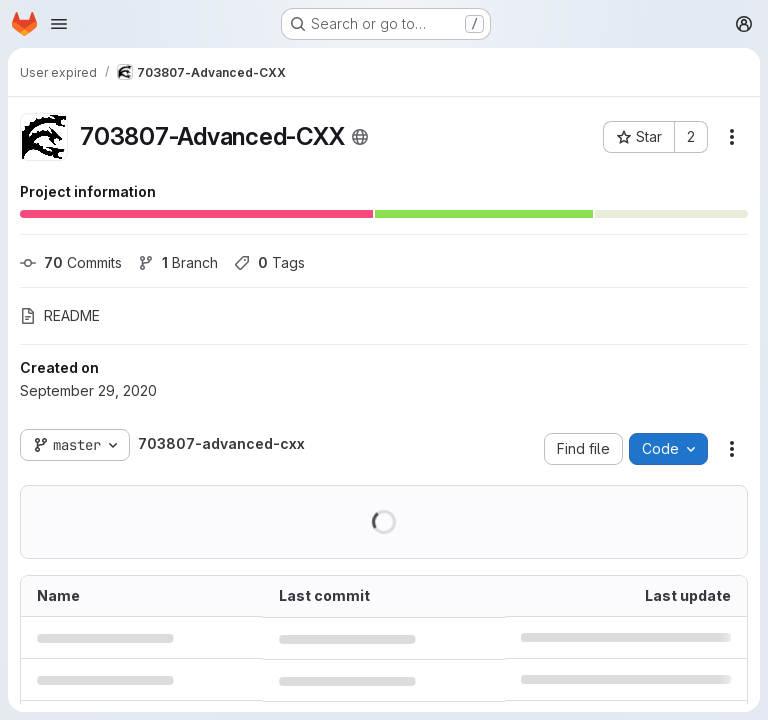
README (60, 315)
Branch (178, 262)
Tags (269, 262)
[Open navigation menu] (59, 24)
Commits (71, 262)
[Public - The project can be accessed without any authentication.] (360, 137)
